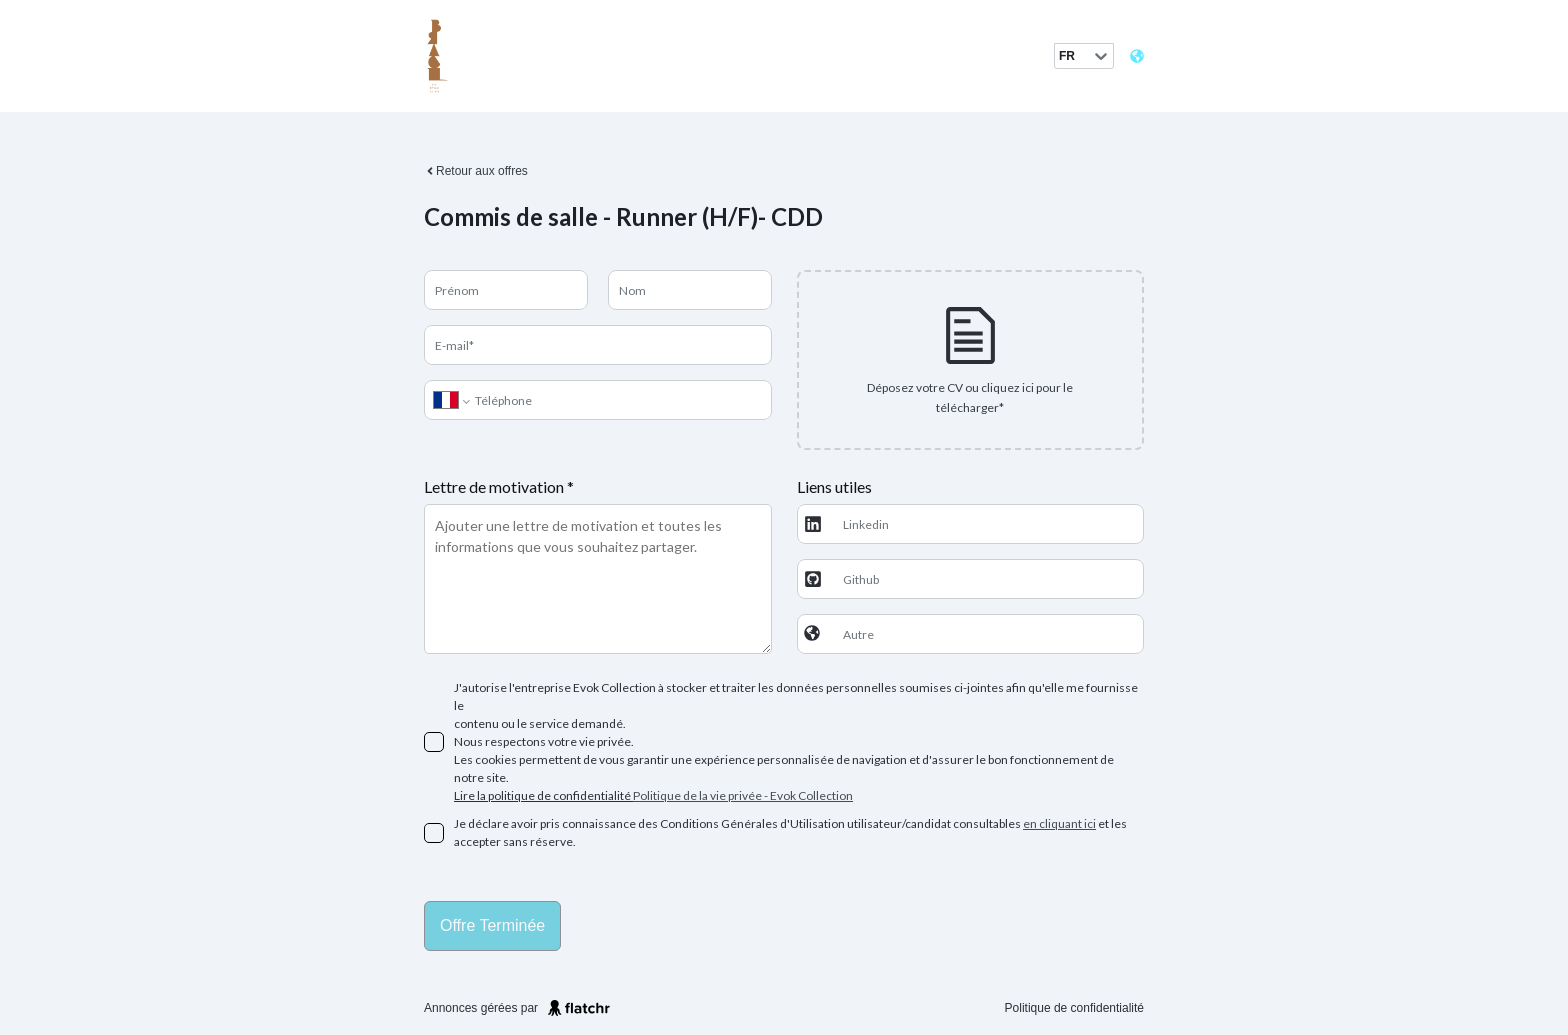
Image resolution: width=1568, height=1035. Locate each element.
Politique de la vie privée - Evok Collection (743, 795)
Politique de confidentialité (1074, 1008)
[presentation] (971, 360)
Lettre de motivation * (499, 486)
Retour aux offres (476, 171)
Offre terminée (492, 925)
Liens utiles (834, 486)
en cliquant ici (1059, 823)
